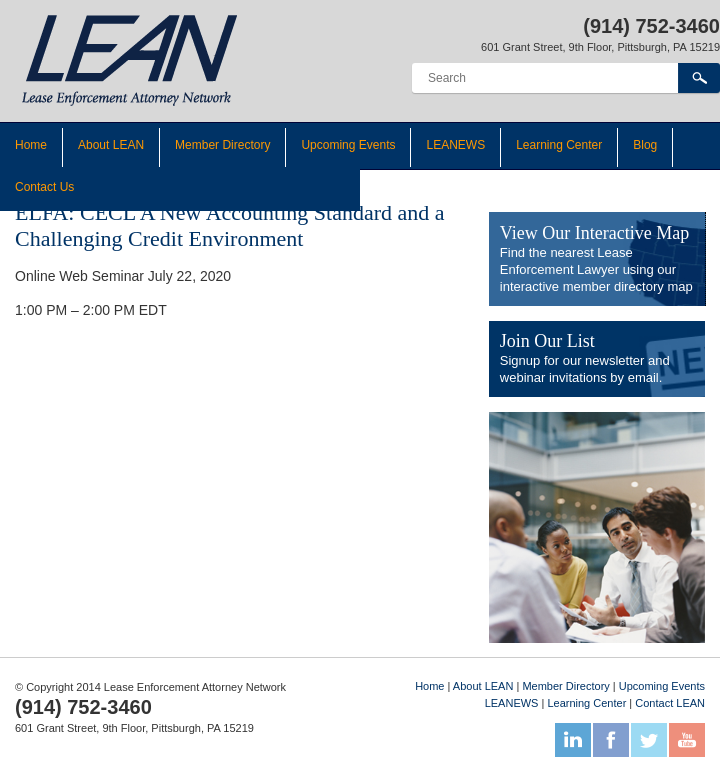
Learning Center (559, 145)
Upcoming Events (348, 145)
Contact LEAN (670, 703)
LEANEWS (455, 145)
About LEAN (111, 145)
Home (31, 145)
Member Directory (222, 145)
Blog (645, 145)
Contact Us (44, 187)
